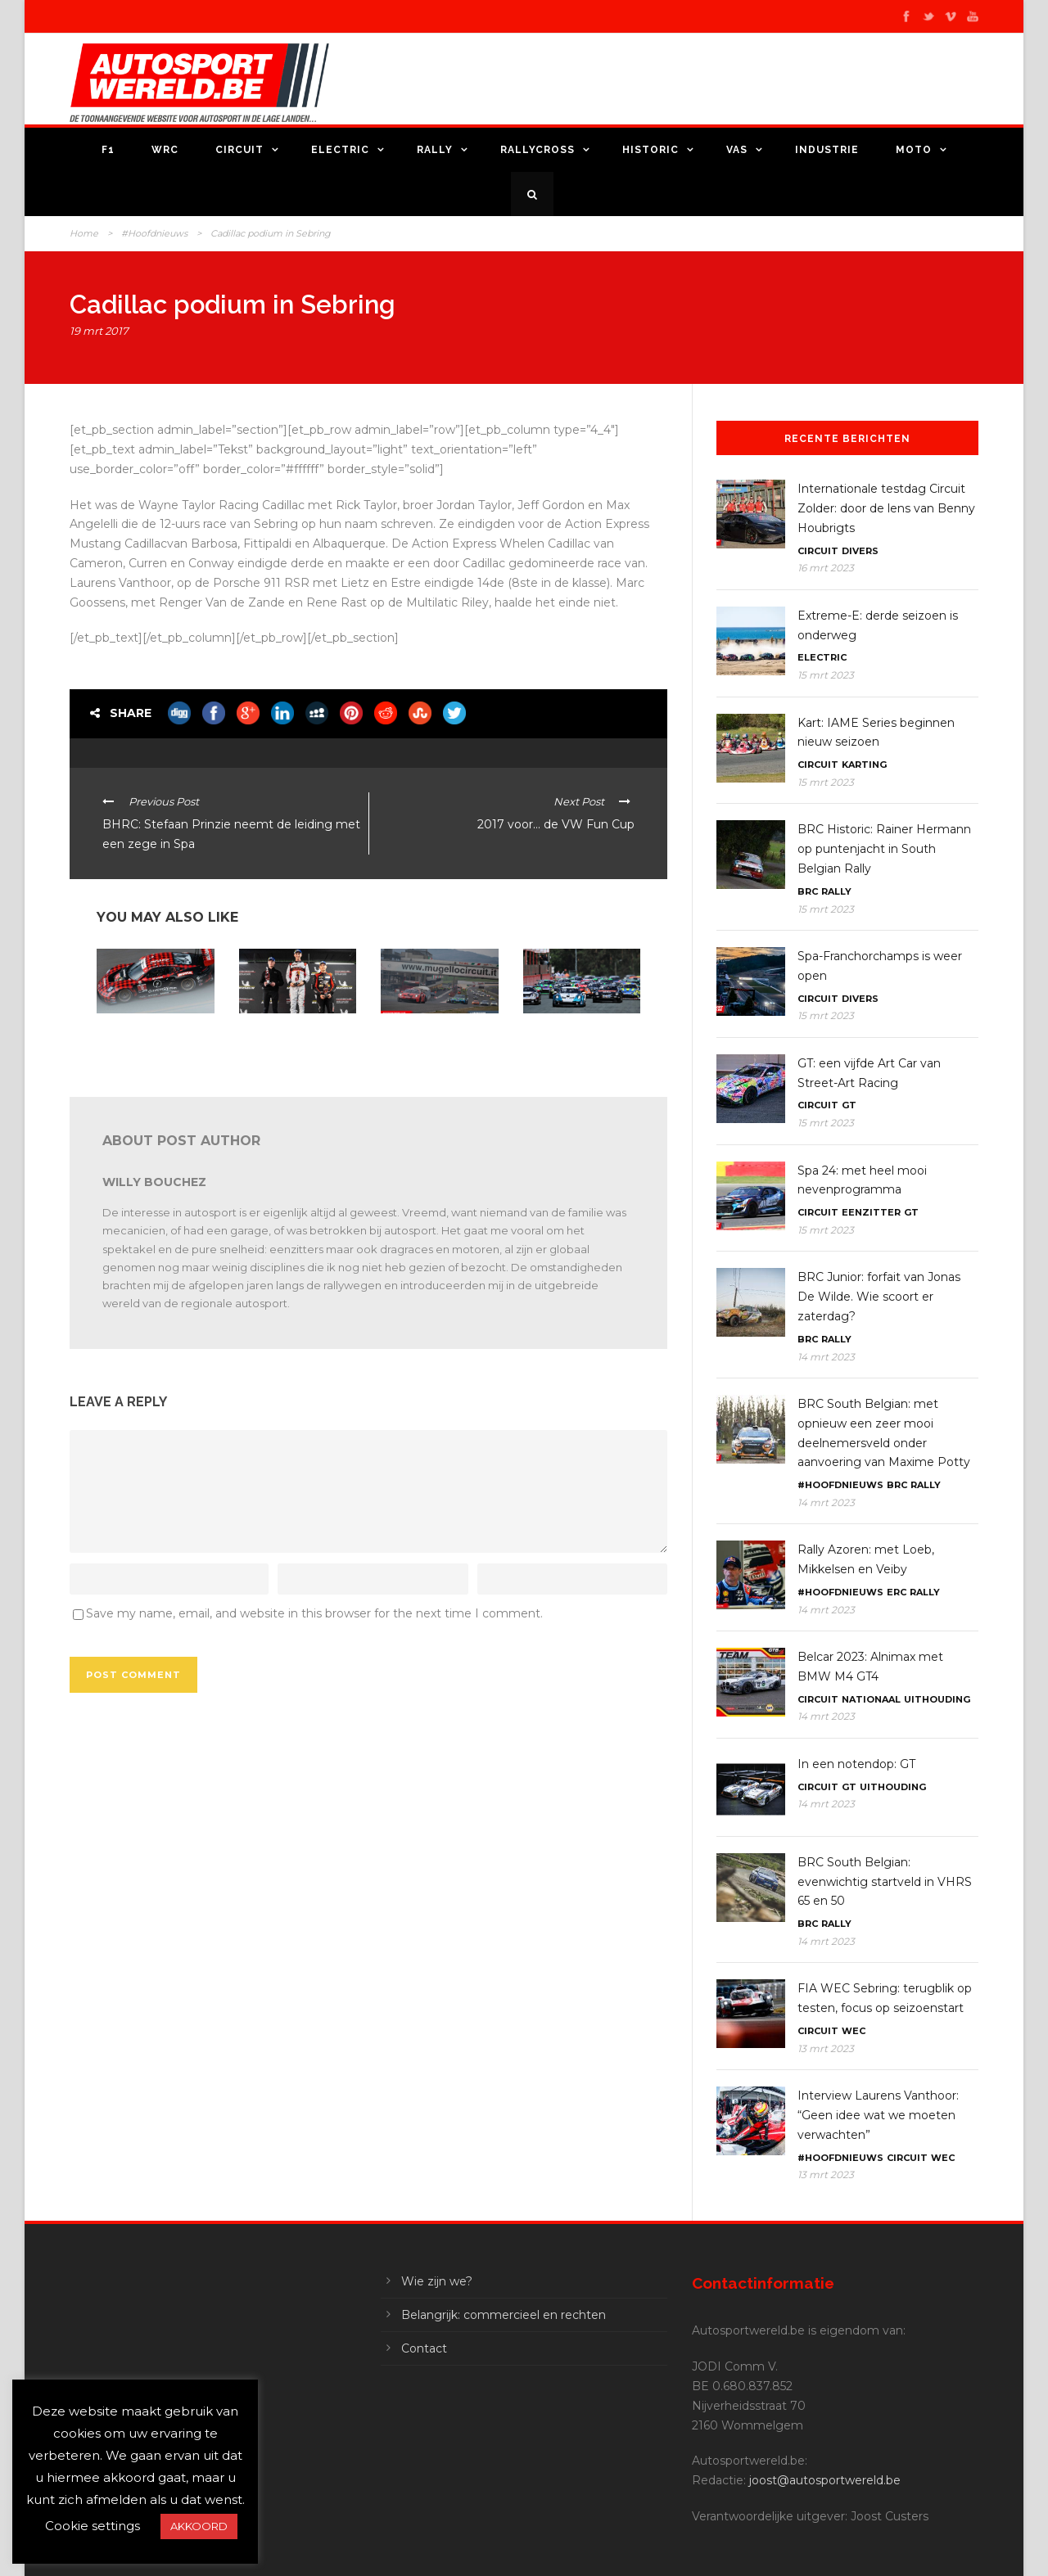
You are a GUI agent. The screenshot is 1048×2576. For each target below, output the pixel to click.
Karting (864, 764)
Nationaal (871, 1699)
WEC (853, 2031)
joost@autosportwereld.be (825, 2480)
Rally (435, 150)
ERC (896, 1592)
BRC (807, 891)
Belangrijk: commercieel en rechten (503, 2315)
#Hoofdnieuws (154, 233)
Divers (860, 551)
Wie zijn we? (436, 2281)
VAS (737, 150)
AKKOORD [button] (199, 2526)
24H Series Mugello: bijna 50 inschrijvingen (439, 1034)
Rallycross (537, 150)
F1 (108, 150)
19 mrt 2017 (99, 330)
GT (849, 1105)
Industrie (827, 150)
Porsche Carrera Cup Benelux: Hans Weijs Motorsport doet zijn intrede (572, 1046)
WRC (164, 150)
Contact (424, 2348)
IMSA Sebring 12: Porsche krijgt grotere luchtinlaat (148, 1040)
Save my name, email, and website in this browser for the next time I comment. (314, 1613)
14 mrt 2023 (826, 1357)
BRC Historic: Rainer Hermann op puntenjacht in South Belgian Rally (884, 849)
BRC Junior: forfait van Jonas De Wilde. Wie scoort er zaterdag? (878, 1297)
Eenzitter (871, 1212)
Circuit (239, 150)
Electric (340, 150)
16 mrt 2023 (825, 568)
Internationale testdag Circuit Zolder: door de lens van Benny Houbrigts (886, 508)
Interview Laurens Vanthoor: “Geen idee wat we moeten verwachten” (878, 2115)
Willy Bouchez (154, 1182)
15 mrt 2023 (825, 675)
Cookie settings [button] (92, 2525)
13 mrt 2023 (825, 2048)
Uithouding (937, 1699)
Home (84, 233)
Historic (650, 150)
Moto (914, 150)
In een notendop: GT (856, 1764)
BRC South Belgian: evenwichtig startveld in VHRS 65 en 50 (884, 1882)
